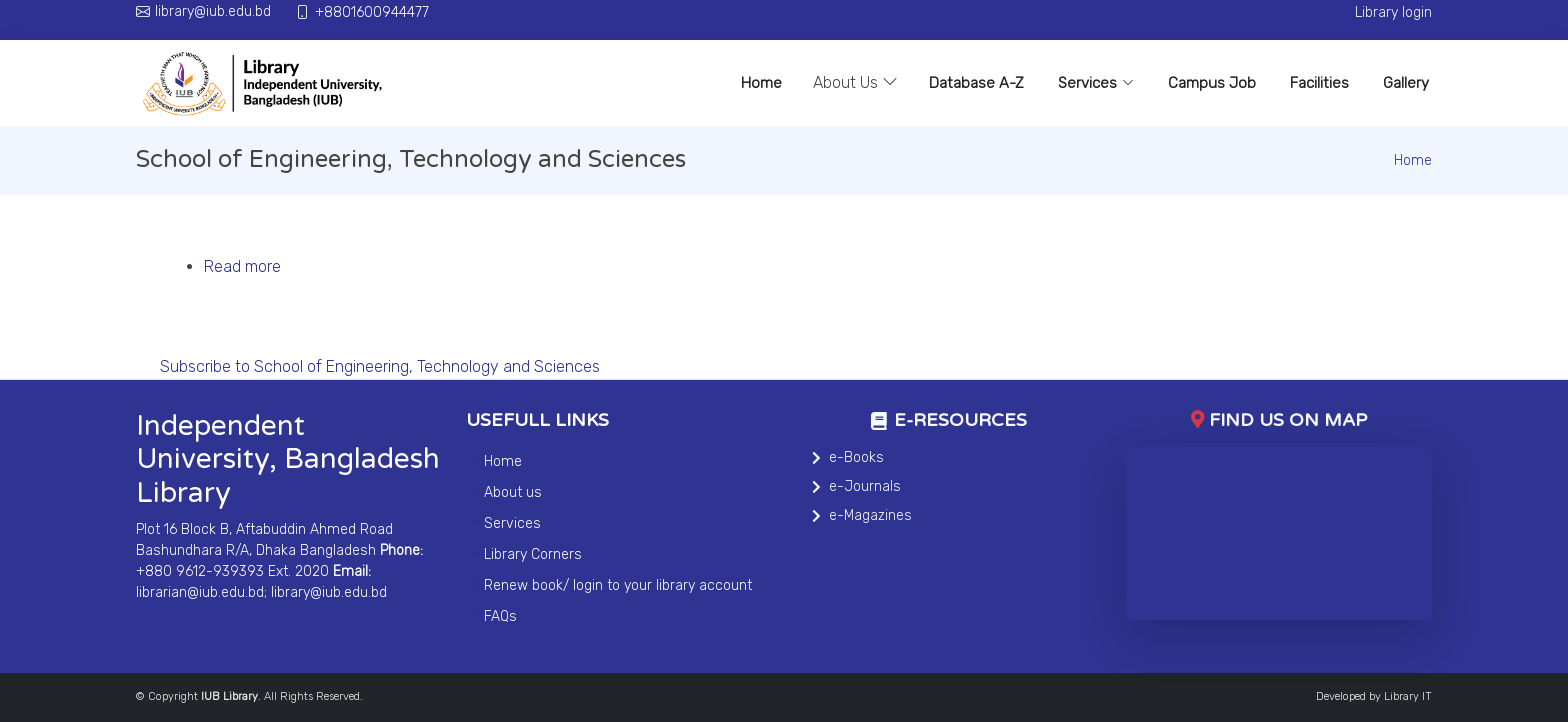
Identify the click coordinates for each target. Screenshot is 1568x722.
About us (513, 492)
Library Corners (533, 554)
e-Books (856, 457)
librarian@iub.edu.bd (200, 592)
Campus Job (1212, 83)
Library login (1393, 12)
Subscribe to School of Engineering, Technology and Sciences (380, 366)
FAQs (500, 616)
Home (761, 83)
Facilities (1319, 83)
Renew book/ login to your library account (618, 585)
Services (1096, 83)
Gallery (1406, 83)
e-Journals (865, 486)
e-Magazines (870, 515)
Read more (242, 266)
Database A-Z (976, 83)
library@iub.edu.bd (329, 592)
